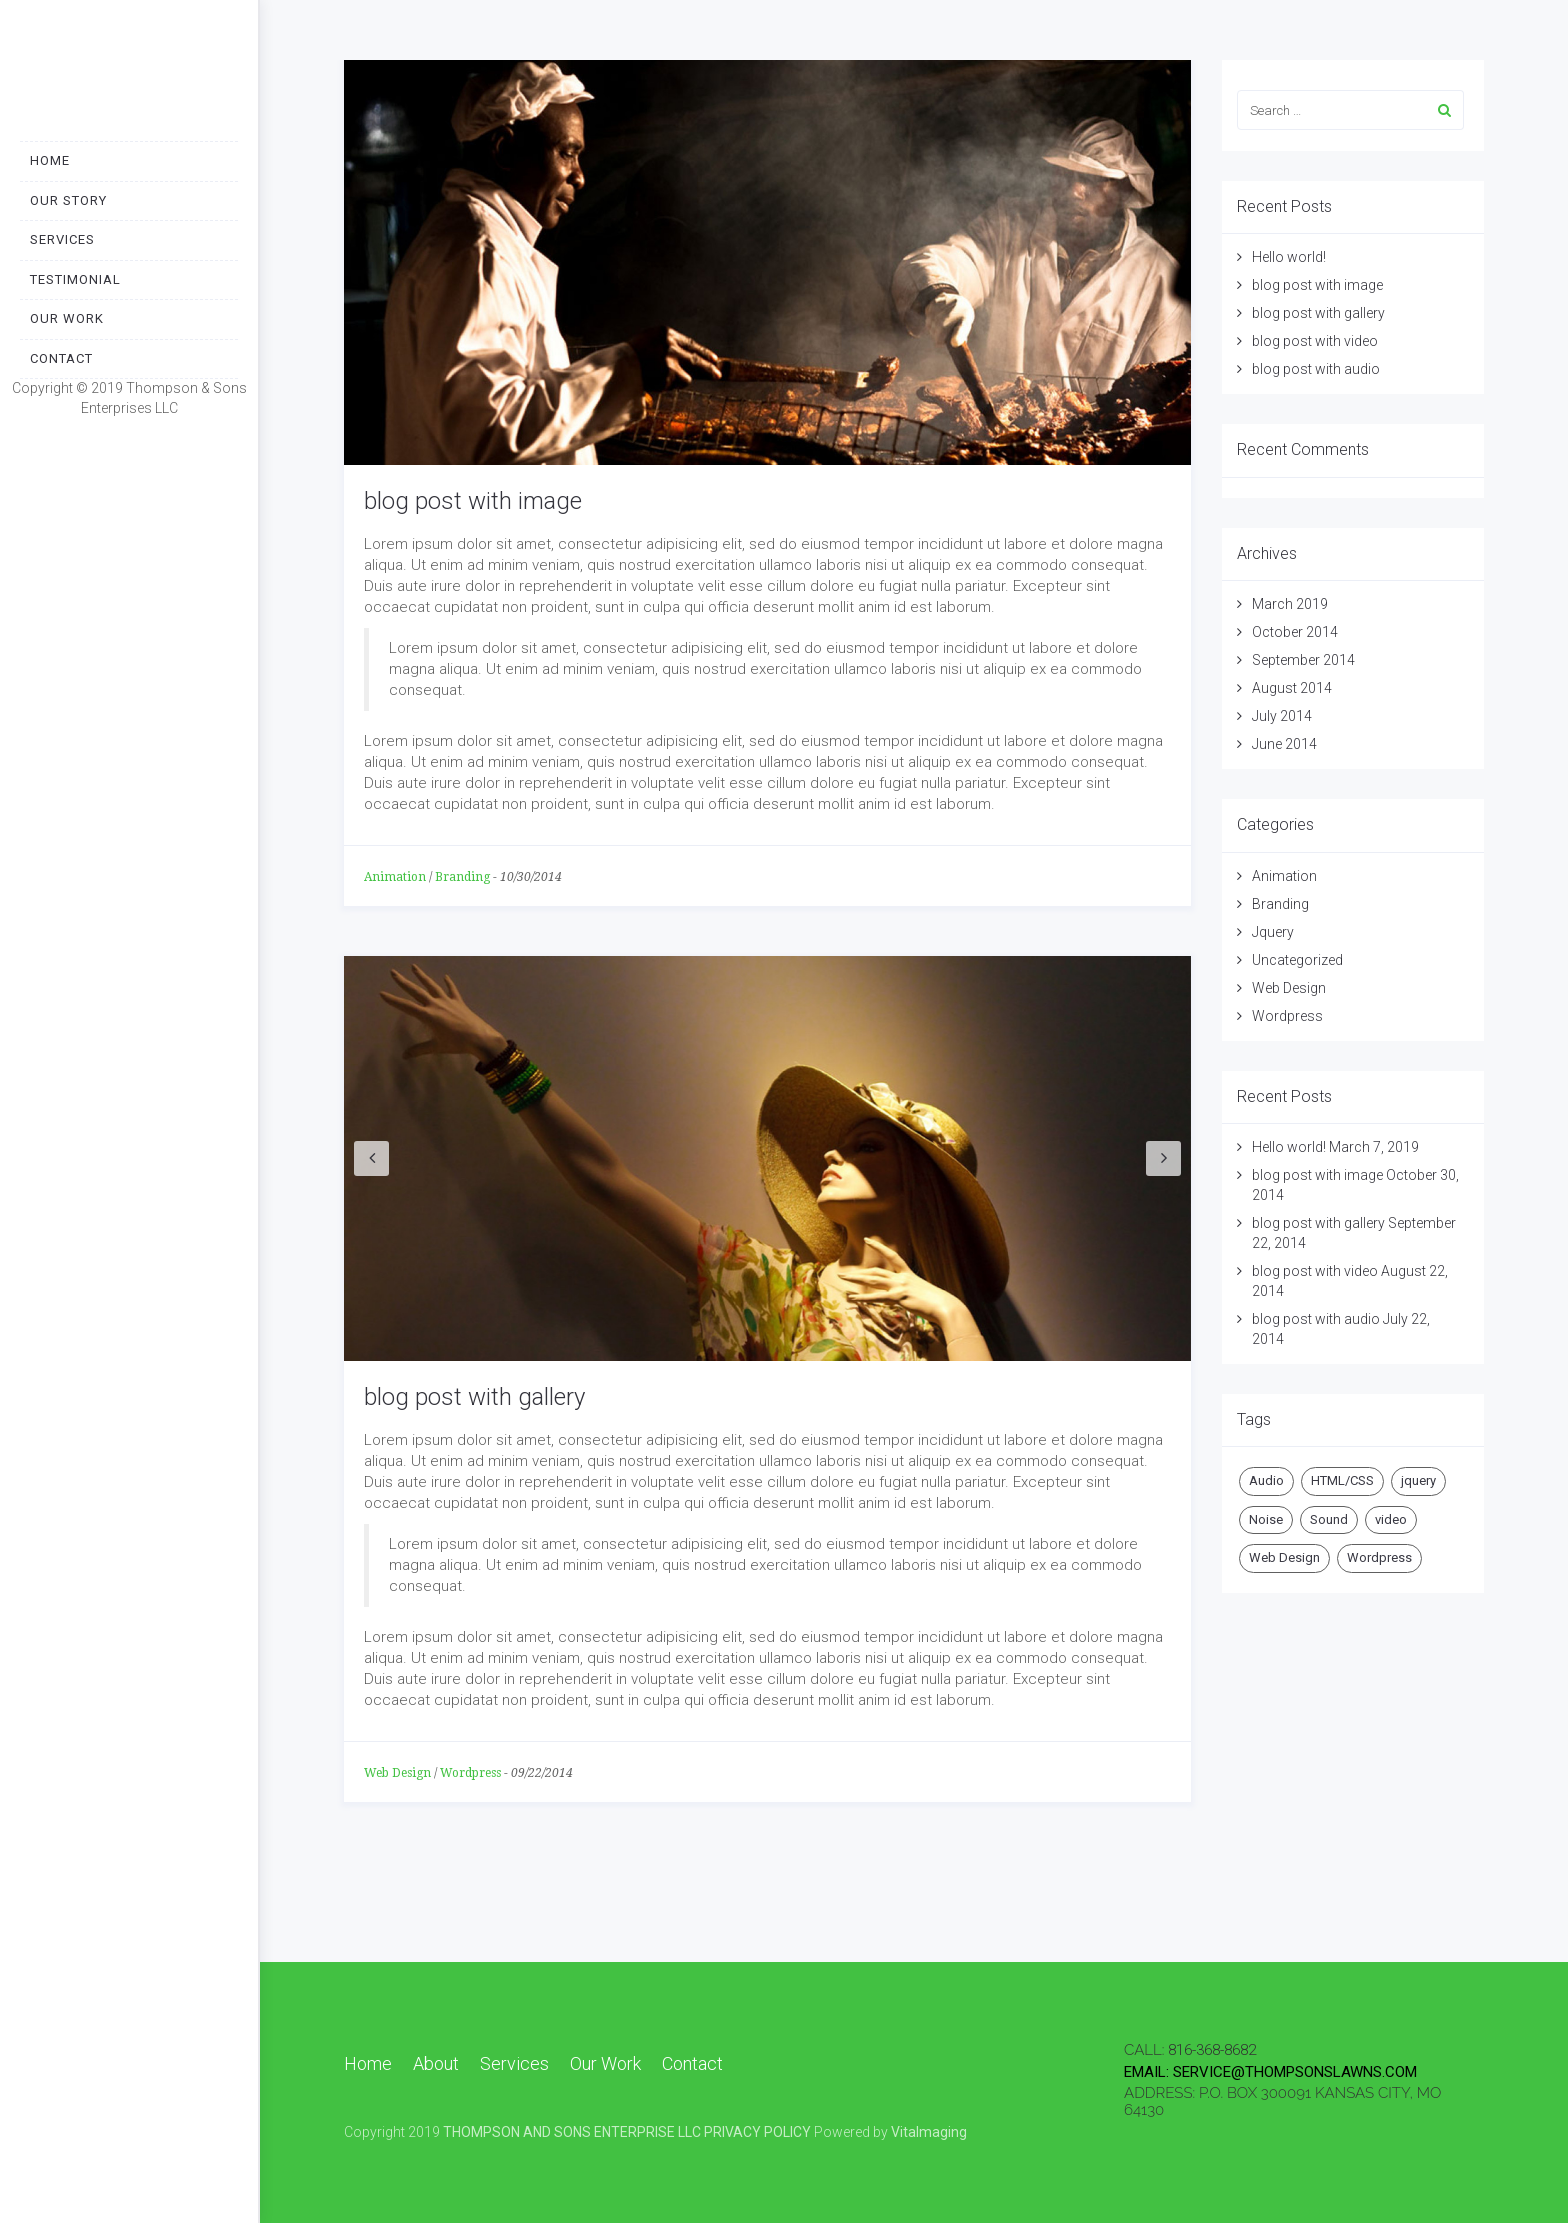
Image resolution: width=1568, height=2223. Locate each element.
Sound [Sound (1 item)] (1329, 1519)
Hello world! (1289, 257)
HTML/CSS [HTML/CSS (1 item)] (1342, 1480)
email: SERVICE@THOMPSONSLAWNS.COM (1270, 2072)
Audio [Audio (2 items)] (1266, 1480)
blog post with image (473, 501)
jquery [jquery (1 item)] (1418, 1480)
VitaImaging (929, 2132)
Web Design (397, 1773)
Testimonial (75, 279)
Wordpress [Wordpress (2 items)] (1379, 1557)
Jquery (1273, 932)
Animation (395, 877)
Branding (462, 877)
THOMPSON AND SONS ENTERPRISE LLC (572, 2132)
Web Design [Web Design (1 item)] (1284, 1557)
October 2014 (1295, 632)
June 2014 (1284, 744)
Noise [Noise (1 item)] (1266, 1519)
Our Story (68, 200)
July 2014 (1282, 716)
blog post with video (1315, 341)
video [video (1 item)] (1391, 1519)
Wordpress (470, 1773)
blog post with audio (1316, 369)
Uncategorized (1297, 960)
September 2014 (1303, 660)
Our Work (67, 318)
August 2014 (1292, 688)
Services (62, 239)
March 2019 (1290, 604)
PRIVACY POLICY (757, 2132)
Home (50, 160)
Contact (61, 358)
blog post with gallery (474, 1397)
